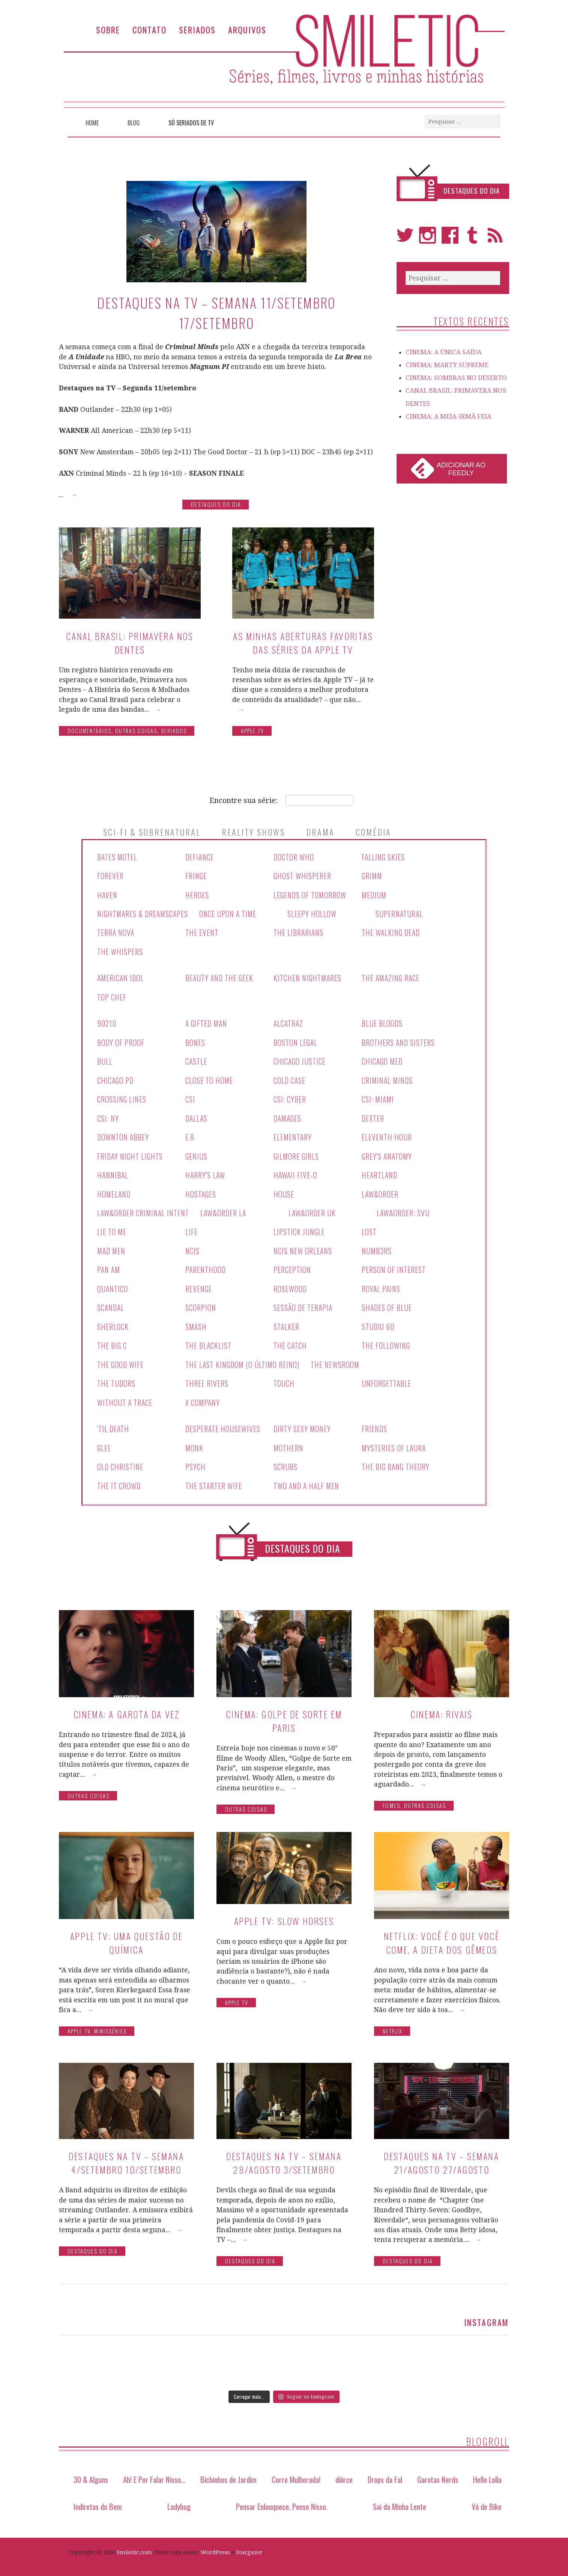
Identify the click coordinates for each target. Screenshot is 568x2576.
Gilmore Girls (296, 1153)
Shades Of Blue (387, 1303)
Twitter (405, 238)
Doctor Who (293, 857)
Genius (196, 1153)
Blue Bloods (382, 1022)
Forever (110, 875)
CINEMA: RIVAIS (441, 1708)
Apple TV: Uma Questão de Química (126, 1937)
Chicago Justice (300, 1059)
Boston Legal (296, 1041)
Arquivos (247, 29)
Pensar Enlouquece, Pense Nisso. (282, 2500)
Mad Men (111, 1247)
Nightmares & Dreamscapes (144, 913)
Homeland (114, 1191)
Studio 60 (378, 1322)
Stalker (286, 1322)
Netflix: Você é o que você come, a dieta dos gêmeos (442, 1937)
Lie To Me (112, 1228)
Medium (374, 894)
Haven (107, 894)
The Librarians (299, 932)
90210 (106, 1022)
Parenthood (206, 1266)
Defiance (199, 857)
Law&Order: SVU (405, 1210)
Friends (374, 1424)
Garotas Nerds (437, 2474)
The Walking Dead (391, 932)
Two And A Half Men (307, 1480)
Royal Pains (381, 1285)
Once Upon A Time (231, 913)
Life (191, 1228)
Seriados (197, 29)
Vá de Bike (487, 2500)
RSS (495, 238)
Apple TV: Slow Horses (284, 1915)
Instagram (427, 238)
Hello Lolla (487, 2474)
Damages (288, 1116)
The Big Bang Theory (396, 1461)
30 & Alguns (91, 2474)
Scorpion (200, 1303)
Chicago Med (383, 1059)
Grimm (372, 875)
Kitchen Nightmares (308, 977)
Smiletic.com (134, 2546)
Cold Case (289, 1078)
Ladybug (179, 2500)
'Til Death (113, 1424)
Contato (149, 29)
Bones (195, 1041)
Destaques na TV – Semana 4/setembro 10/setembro (126, 2157)
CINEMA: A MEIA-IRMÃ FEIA (448, 416)
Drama (320, 832)
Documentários (89, 731)
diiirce (344, 2474)
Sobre (108, 29)
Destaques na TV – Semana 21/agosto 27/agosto (441, 2157)
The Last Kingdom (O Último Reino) (243, 1360)
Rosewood (290, 1285)
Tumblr (472, 238)
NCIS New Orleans (302, 1247)
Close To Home (209, 1078)
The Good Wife (120, 1360)
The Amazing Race (392, 977)
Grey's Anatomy (388, 1153)
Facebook (450, 238)
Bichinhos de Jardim (228, 2474)
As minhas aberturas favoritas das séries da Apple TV (303, 642)
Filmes (391, 1800)
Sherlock (113, 1322)
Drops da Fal (385, 2474)
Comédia (373, 832)
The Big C (112, 1341)
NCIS (192, 1247)
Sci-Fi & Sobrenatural (152, 832)
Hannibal (113, 1172)
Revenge (198, 1285)
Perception (292, 1266)
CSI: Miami (378, 1097)
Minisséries (110, 2025)
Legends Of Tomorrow (310, 894)
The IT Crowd (119, 1480)
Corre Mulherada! (296, 2474)
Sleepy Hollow (314, 913)
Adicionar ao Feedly (461, 469)
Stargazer (249, 2546)
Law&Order (380, 1191)
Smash (196, 1322)
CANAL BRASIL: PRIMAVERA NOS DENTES (129, 642)
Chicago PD (115, 1078)
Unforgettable (387, 1378)
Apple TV (252, 731)
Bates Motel (118, 857)
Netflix (393, 2025)
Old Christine (120, 1461)
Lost (369, 1228)
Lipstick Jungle (299, 1228)
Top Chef (112, 996)
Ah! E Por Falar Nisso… (154, 2474)
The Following (386, 1341)
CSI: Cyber (289, 1097)
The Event (202, 932)
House (283, 1191)
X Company (203, 1397)
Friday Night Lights (131, 1153)
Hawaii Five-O (295, 1172)
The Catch (290, 1341)
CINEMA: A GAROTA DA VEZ (127, 1708)
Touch (284, 1378)
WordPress (215, 2546)
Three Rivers (207, 1378)
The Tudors (116, 1378)
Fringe (196, 875)
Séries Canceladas (135, 1543)
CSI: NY (108, 1116)
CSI (190, 1097)
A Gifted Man (207, 1022)
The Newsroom (338, 1360)
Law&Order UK (314, 1210)
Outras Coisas (136, 731)
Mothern (288, 1442)
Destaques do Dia (216, 504)
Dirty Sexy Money (302, 1424)
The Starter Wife (214, 1480)
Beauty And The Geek (220, 977)
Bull (105, 1059)
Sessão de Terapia (303, 1303)
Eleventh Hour (387, 1134)
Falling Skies (384, 857)
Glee (104, 1442)
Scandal (111, 1303)
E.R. (191, 1134)
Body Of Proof (120, 1041)
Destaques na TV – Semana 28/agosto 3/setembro (283, 2157)
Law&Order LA (225, 1210)
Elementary (293, 1134)
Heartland (380, 1172)
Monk (194, 1442)
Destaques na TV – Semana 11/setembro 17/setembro (216, 312)
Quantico (113, 1285)
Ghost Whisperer (302, 875)
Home (92, 122)
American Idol (121, 977)
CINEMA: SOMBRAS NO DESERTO (456, 377)
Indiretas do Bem (98, 2500)
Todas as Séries (424, 1543)
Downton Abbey (123, 1134)
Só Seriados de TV (191, 122)
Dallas (196, 1116)
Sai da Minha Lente (399, 2500)
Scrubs (285, 1461)
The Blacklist (209, 1341)
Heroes (197, 894)
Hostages (201, 1191)
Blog (134, 122)
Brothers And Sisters (399, 1041)
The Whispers (120, 951)
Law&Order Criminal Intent (144, 1210)
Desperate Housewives (223, 1424)
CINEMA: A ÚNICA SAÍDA (444, 352)
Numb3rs (377, 1247)
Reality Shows (253, 832)
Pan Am (109, 1266)
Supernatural (402, 913)
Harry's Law (205, 1172)
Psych (195, 1461)
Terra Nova (116, 932)
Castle (196, 1059)
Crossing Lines (122, 1097)
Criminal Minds (388, 1078)
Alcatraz (289, 1022)
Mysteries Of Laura (394, 1442)
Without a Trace (125, 1397)
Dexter (373, 1116)
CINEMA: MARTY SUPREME (447, 365)
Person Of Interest (394, 1266)
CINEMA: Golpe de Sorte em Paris (284, 1715)
